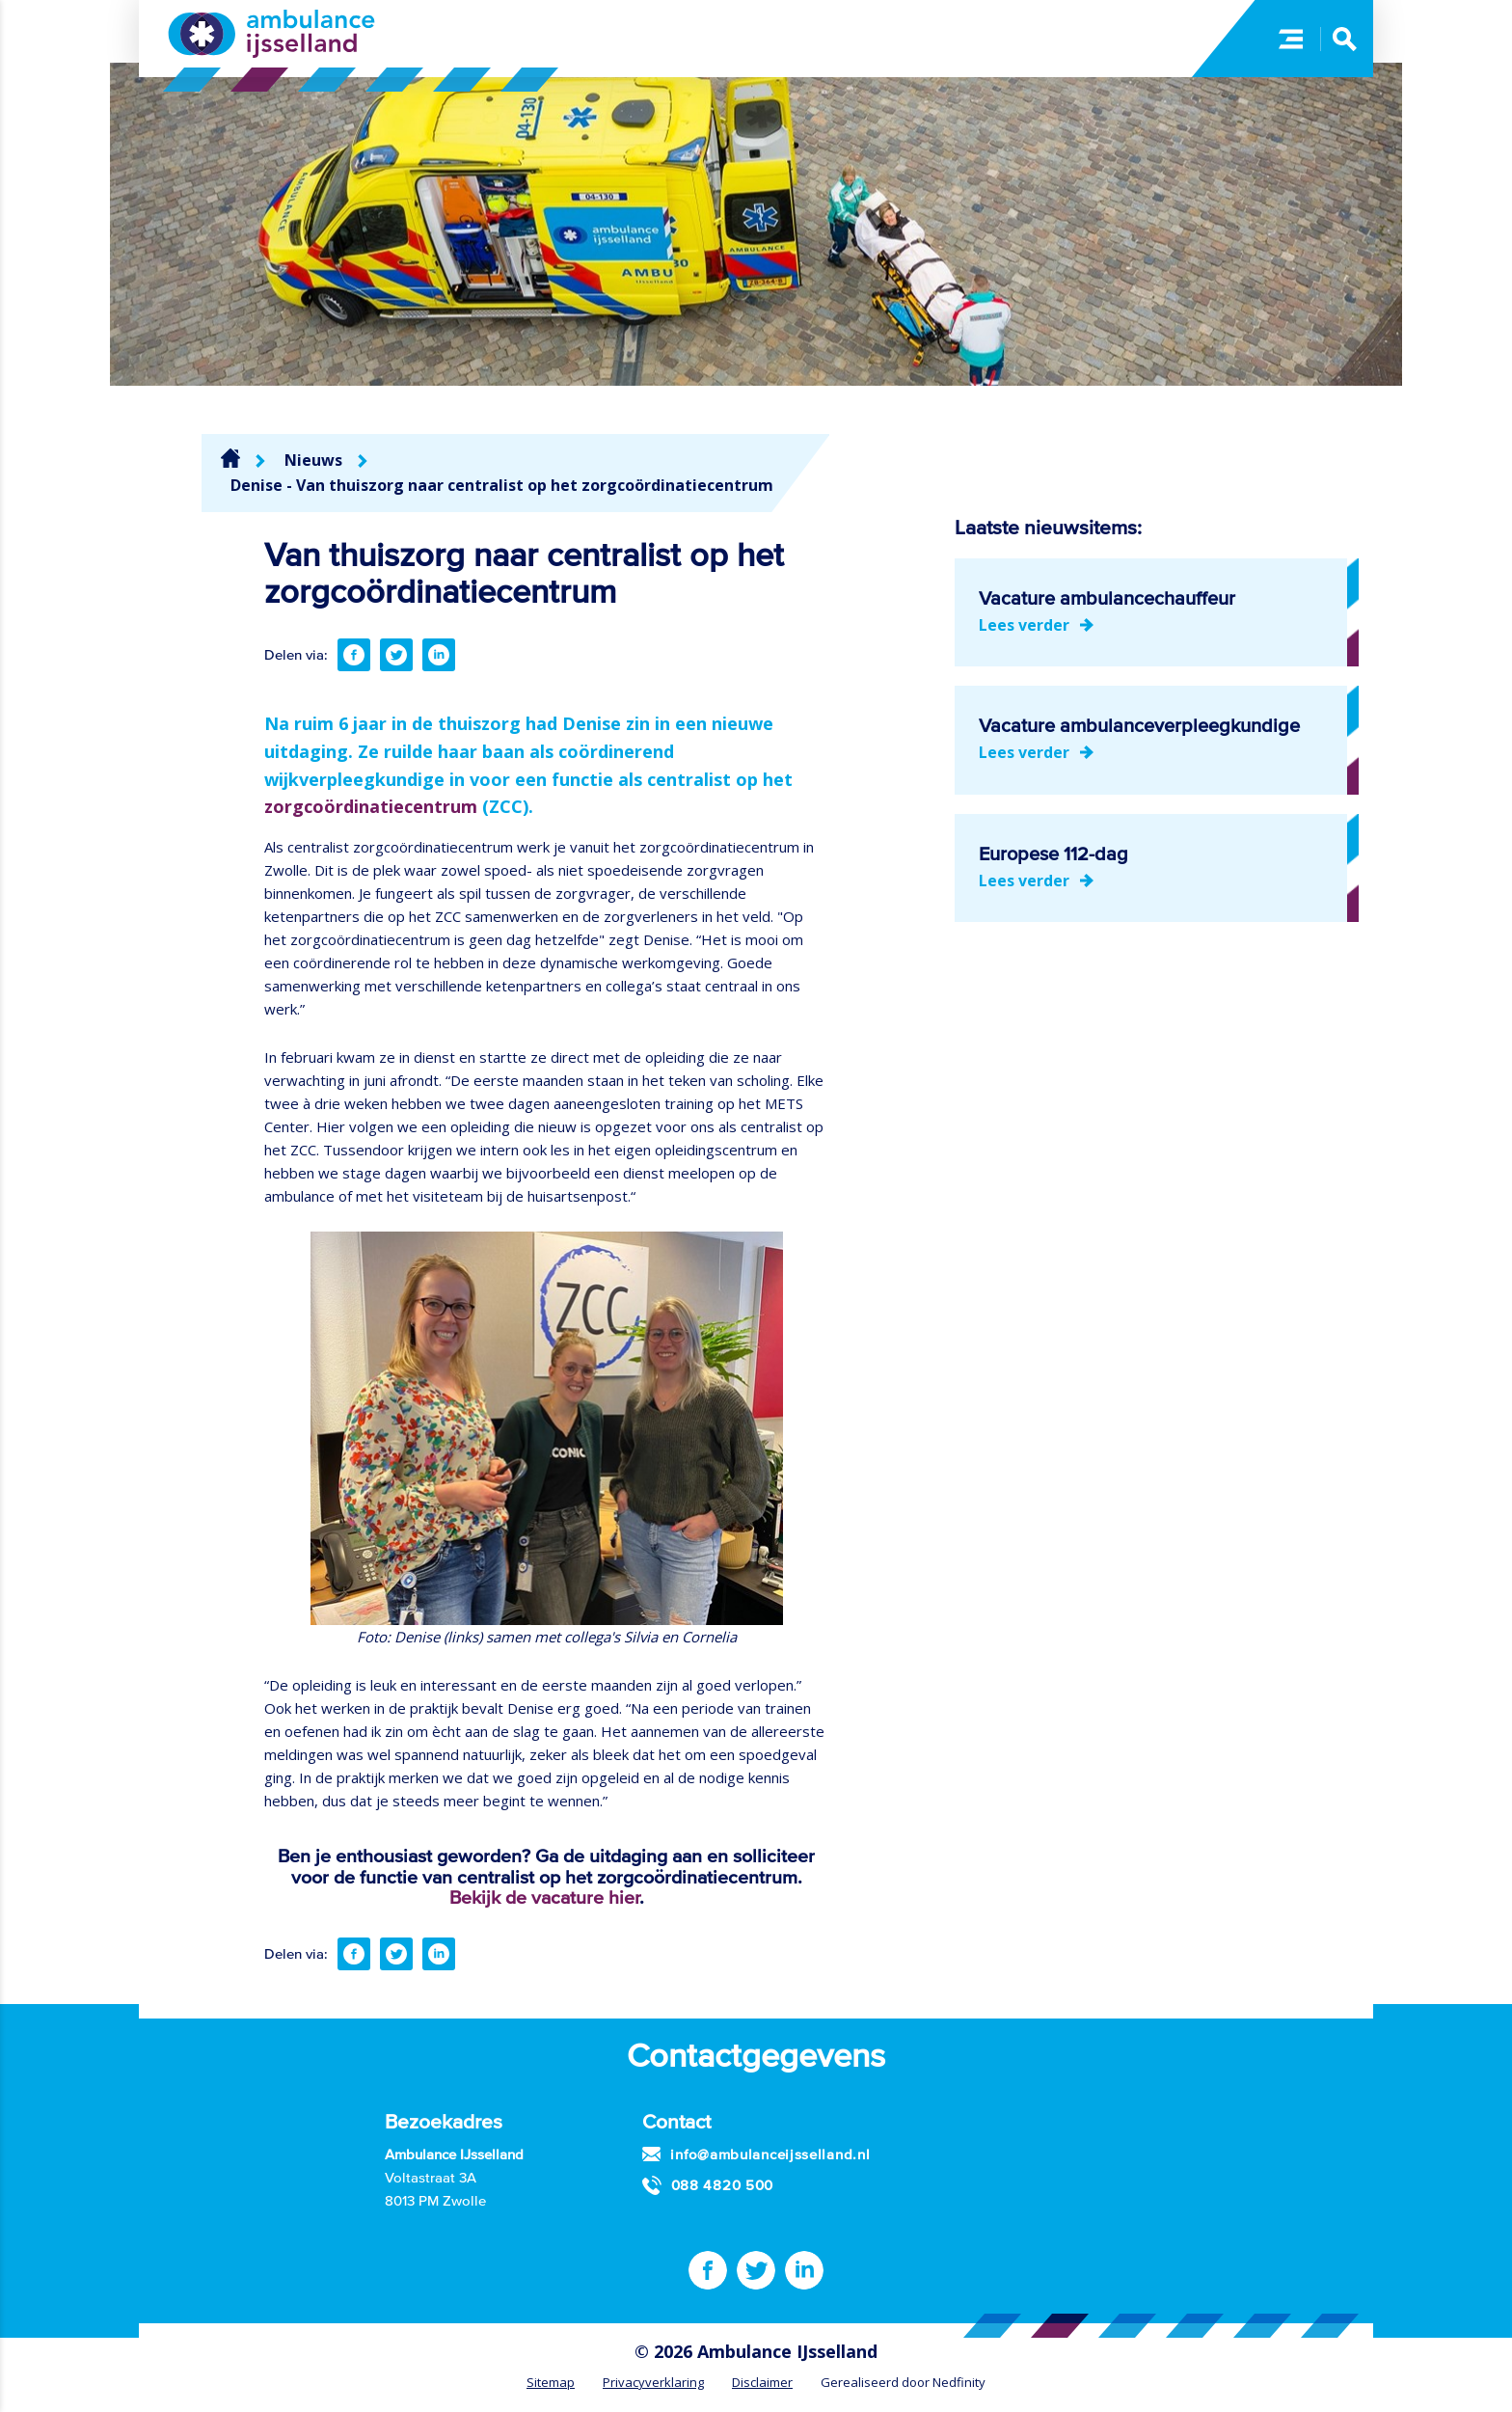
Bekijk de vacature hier (544, 1897)
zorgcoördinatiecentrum (370, 806)
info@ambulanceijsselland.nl (770, 2154)
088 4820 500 (722, 2185)
